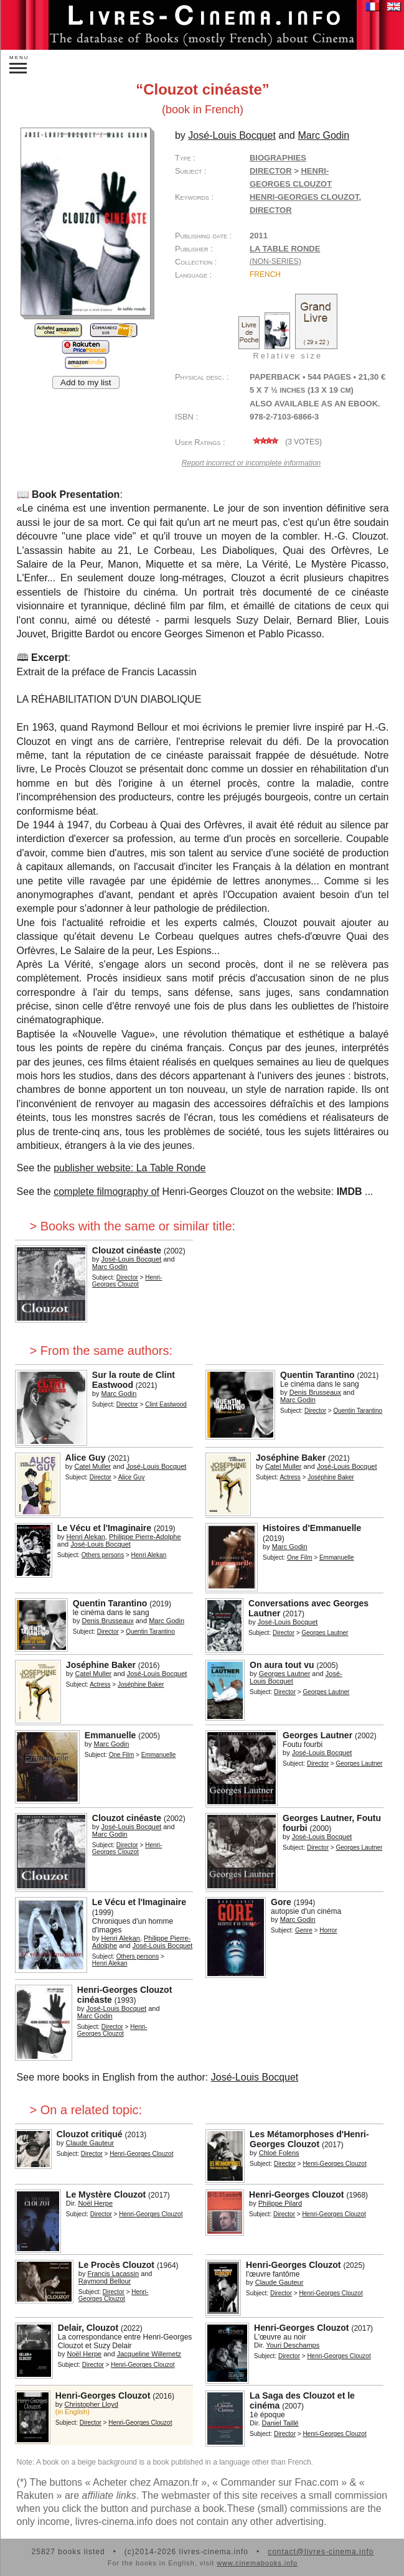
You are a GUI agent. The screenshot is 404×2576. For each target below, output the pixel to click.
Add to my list (85, 382)
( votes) (286, 442)
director (271, 210)
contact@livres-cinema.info (320, 2551)
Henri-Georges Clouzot (304, 197)
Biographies (278, 157)
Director (271, 171)
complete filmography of (106, 1191)
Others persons (103, 1555)
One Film (299, 1557)
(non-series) (275, 261)
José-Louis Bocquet (255, 2077)
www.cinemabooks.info (257, 2563)
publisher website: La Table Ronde (129, 1168)
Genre (303, 1930)
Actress (290, 1477)
